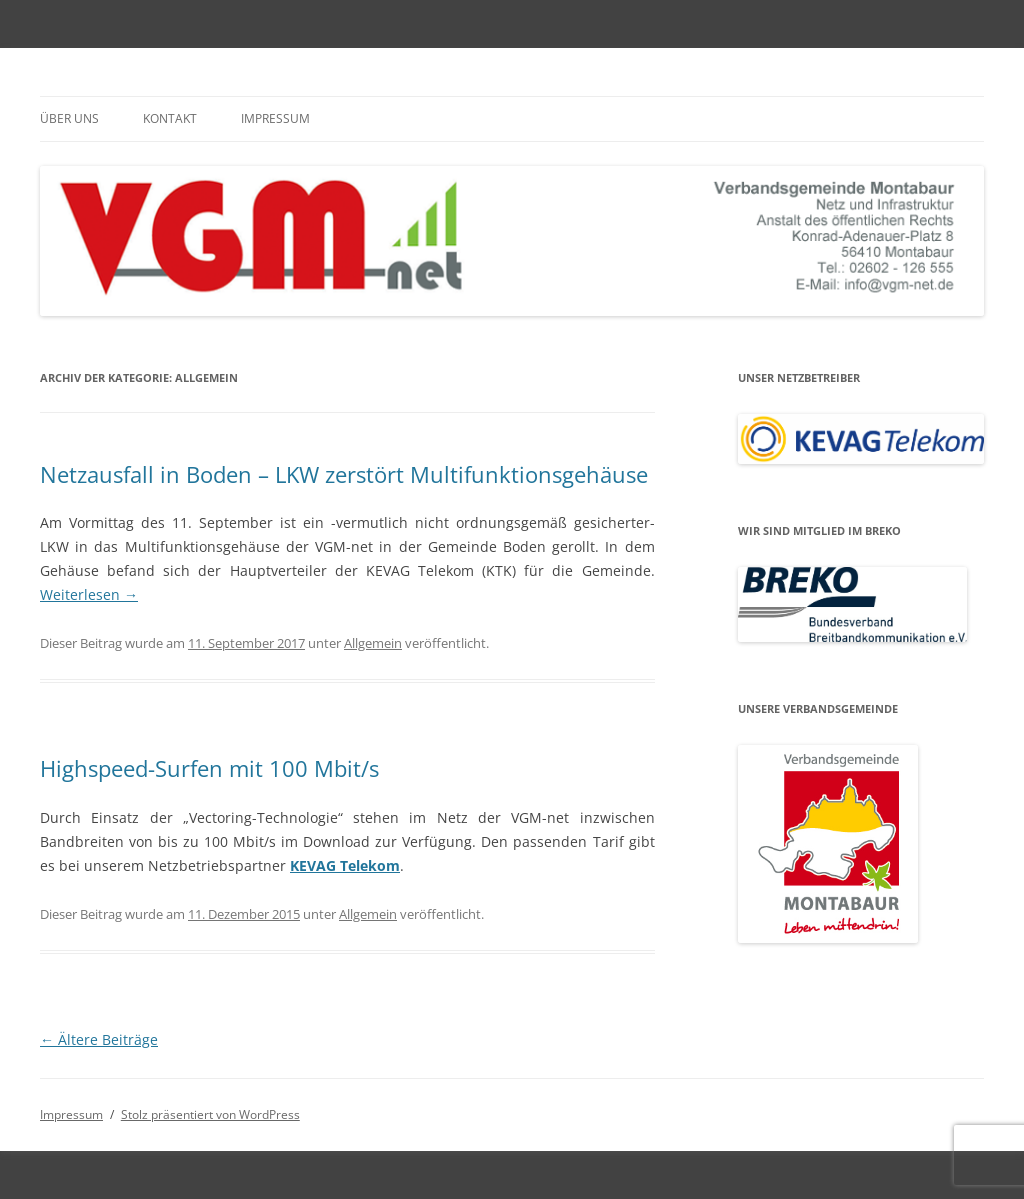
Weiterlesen (89, 594)
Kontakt (170, 118)
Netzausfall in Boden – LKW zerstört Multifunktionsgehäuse (344, 474)
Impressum (275, 118)
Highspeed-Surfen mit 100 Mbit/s (209, 768)
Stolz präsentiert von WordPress (210, 1114)
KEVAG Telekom (345, 865)
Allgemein (373, 643)
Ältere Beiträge (99, 1039)
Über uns (69, 118)
